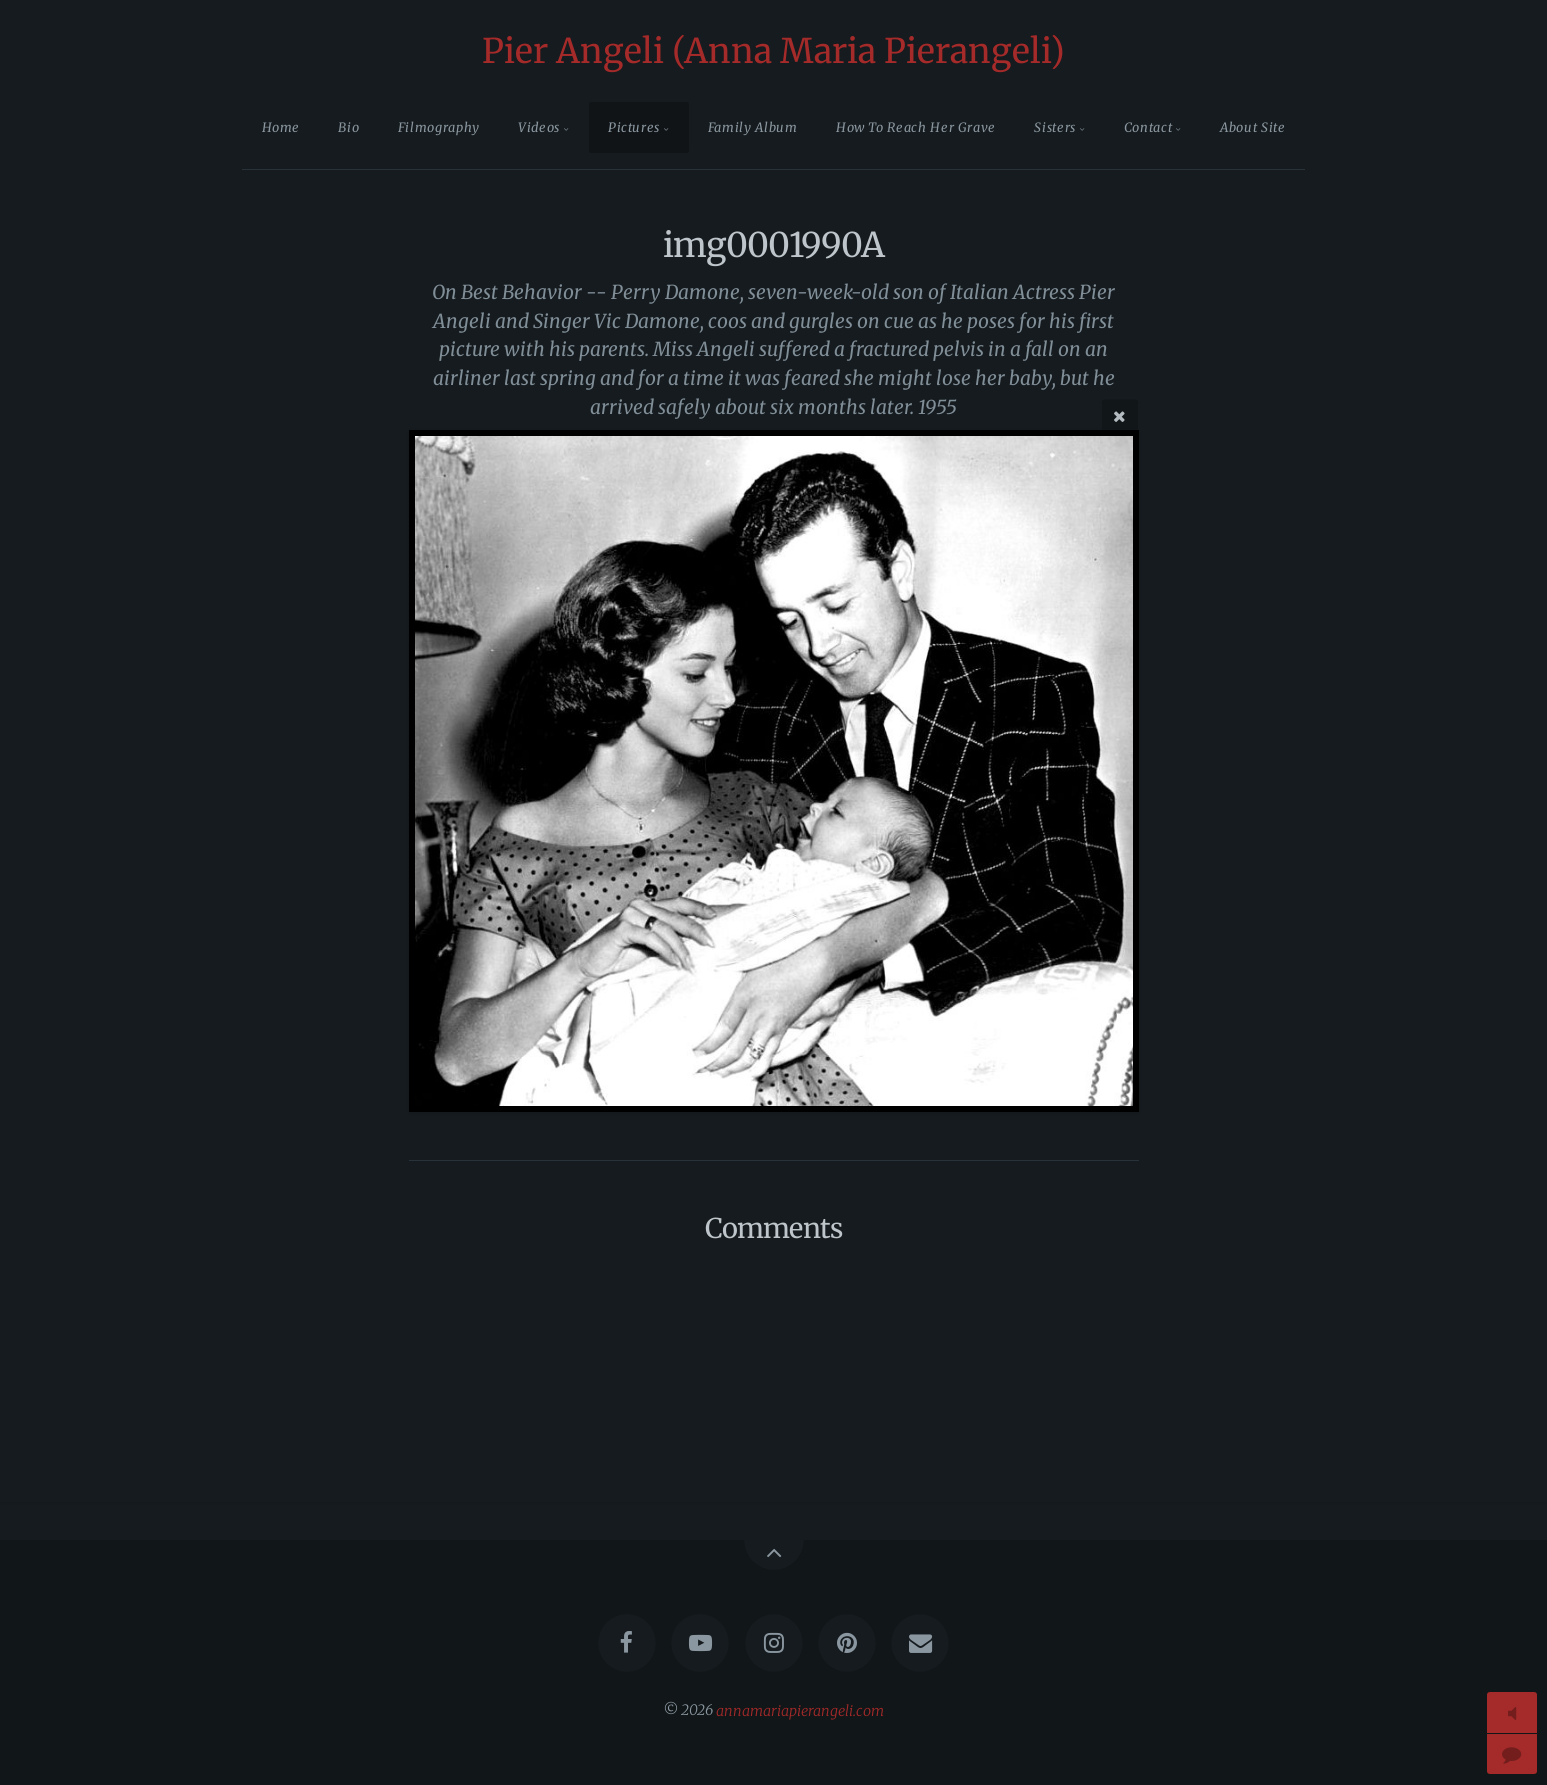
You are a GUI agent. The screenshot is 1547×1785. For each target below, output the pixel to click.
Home (281, 127)
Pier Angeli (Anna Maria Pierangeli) (773, 51)
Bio (348, 127)
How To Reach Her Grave (916, 127)
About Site (1252, 127)
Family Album (753, 127)
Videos (539, 127)
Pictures (634, 127)
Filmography (439, 127)
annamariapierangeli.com (800, 1710)
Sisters (1054, 127)
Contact (1148, 127)
